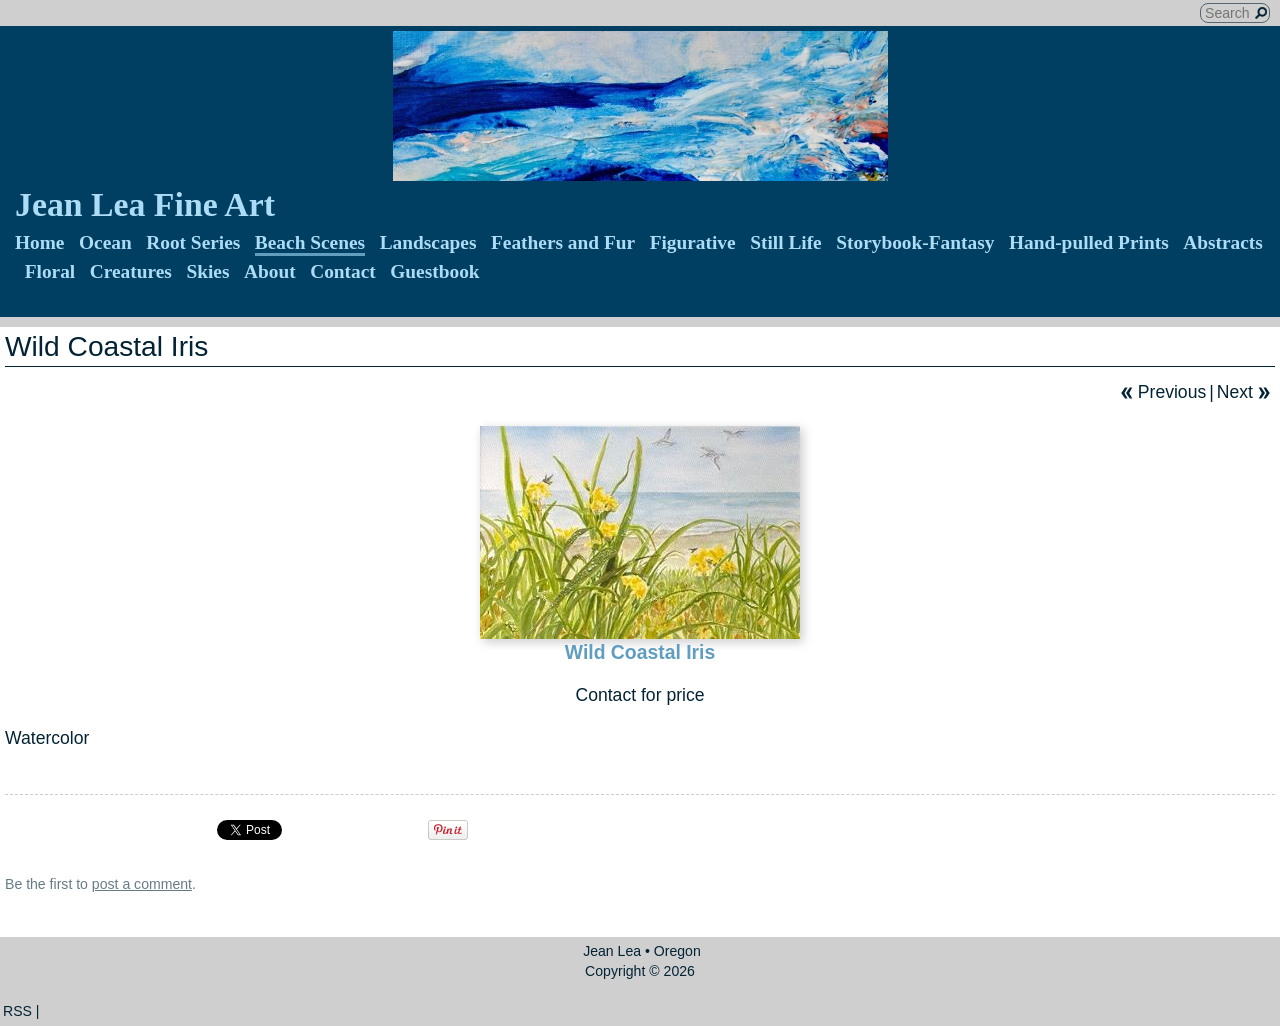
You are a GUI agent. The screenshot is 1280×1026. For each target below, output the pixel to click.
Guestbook (434, 271)
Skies (207, 271)
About (270, 271)
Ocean (105, 242)
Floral (50, 271)
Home (39, 242)
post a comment (142, 884)
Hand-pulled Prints (1089, 242)
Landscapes (428, 242)
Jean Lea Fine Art (145, 204)
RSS (17, 1011)
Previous (1172, 392)
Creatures (131, 271)
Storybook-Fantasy (915, 242)
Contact (343, 271)
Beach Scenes (310, 242)
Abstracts (1223, 242)
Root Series (193, 242)
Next (1235, 392)
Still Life (786, 242)
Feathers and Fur (563, 242)
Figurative (693, 242)
